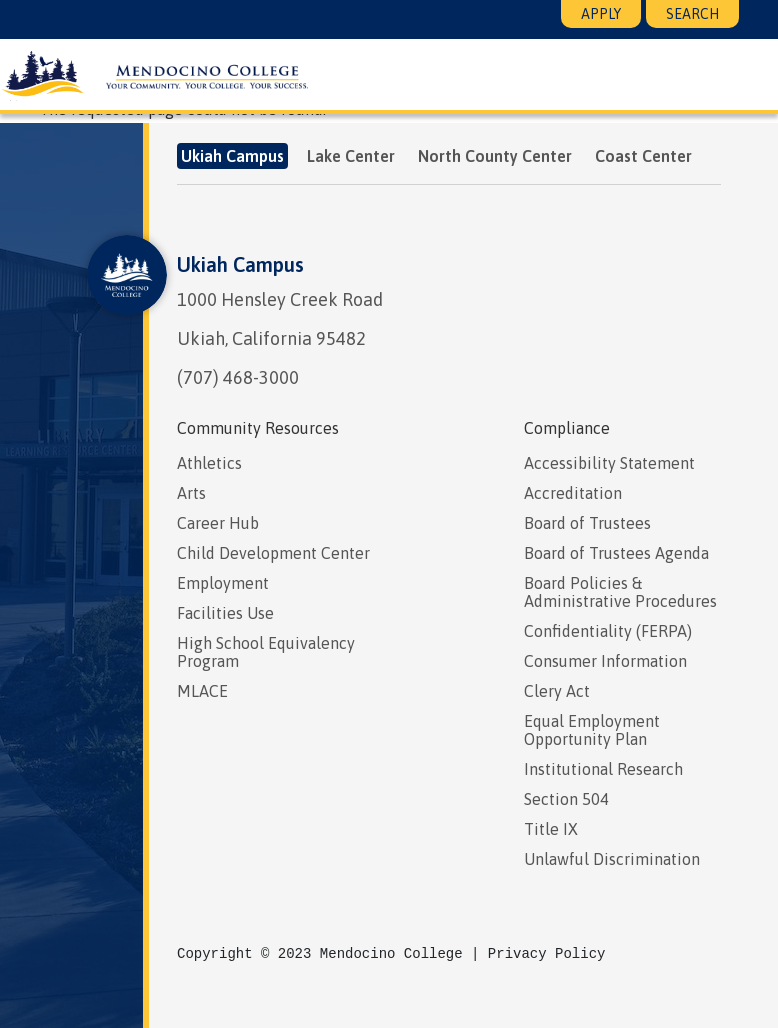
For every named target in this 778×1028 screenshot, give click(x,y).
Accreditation (573, 493)
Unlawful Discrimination (612, 859)
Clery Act (557, 691)
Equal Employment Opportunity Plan (592, 730)
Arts (191, 493)
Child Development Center (273, 553)
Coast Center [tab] (643, 156)
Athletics (209, 463)
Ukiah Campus (240, 264)
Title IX (551, 829)
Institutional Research (603, 769)
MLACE (202, 691)
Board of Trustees (587, 523)
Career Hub (218, 523)
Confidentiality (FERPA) (608, 631)
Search (692, 14)
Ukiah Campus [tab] (232, 156)
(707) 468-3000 (238, 377)
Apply (601, 14)
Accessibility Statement (609, 463)
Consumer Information (605, 661)
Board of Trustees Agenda (616, 553)
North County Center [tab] (495, 156)
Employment (223, 583)
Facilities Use (225, 613)
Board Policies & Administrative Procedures (620, 592)
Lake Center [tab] (351, 156)
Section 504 (566, 799)
